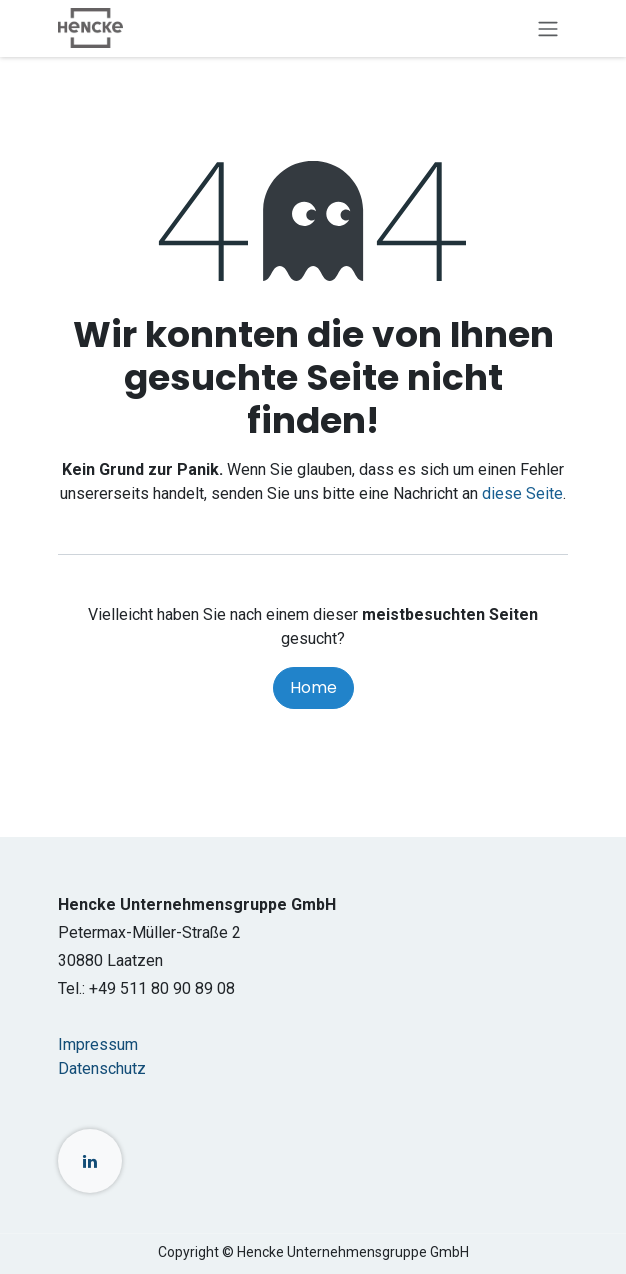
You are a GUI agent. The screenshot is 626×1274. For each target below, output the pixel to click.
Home (313, 687)
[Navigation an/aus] (548, 28)
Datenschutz (102, 1068)
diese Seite (522, 493)
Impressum (98, 1044)
